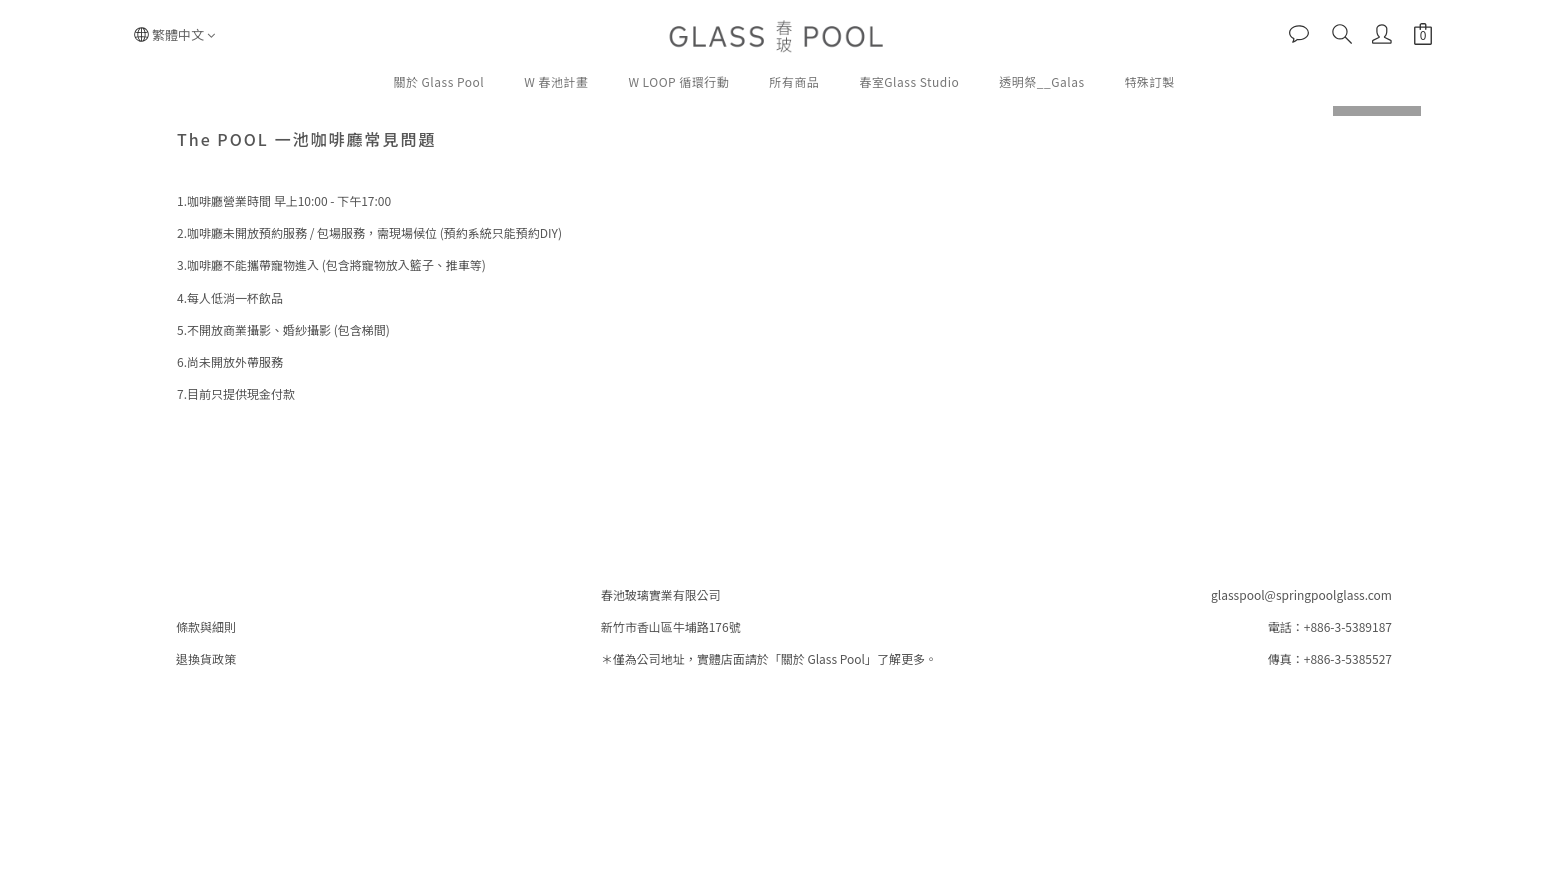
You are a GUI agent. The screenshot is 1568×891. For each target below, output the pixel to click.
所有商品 (794, 81)
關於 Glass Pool (438, 81)
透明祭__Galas (1041, 81)
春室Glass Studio (909, 81)
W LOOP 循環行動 (678, 81)
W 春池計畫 (556, 81)
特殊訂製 (1150, 81)
